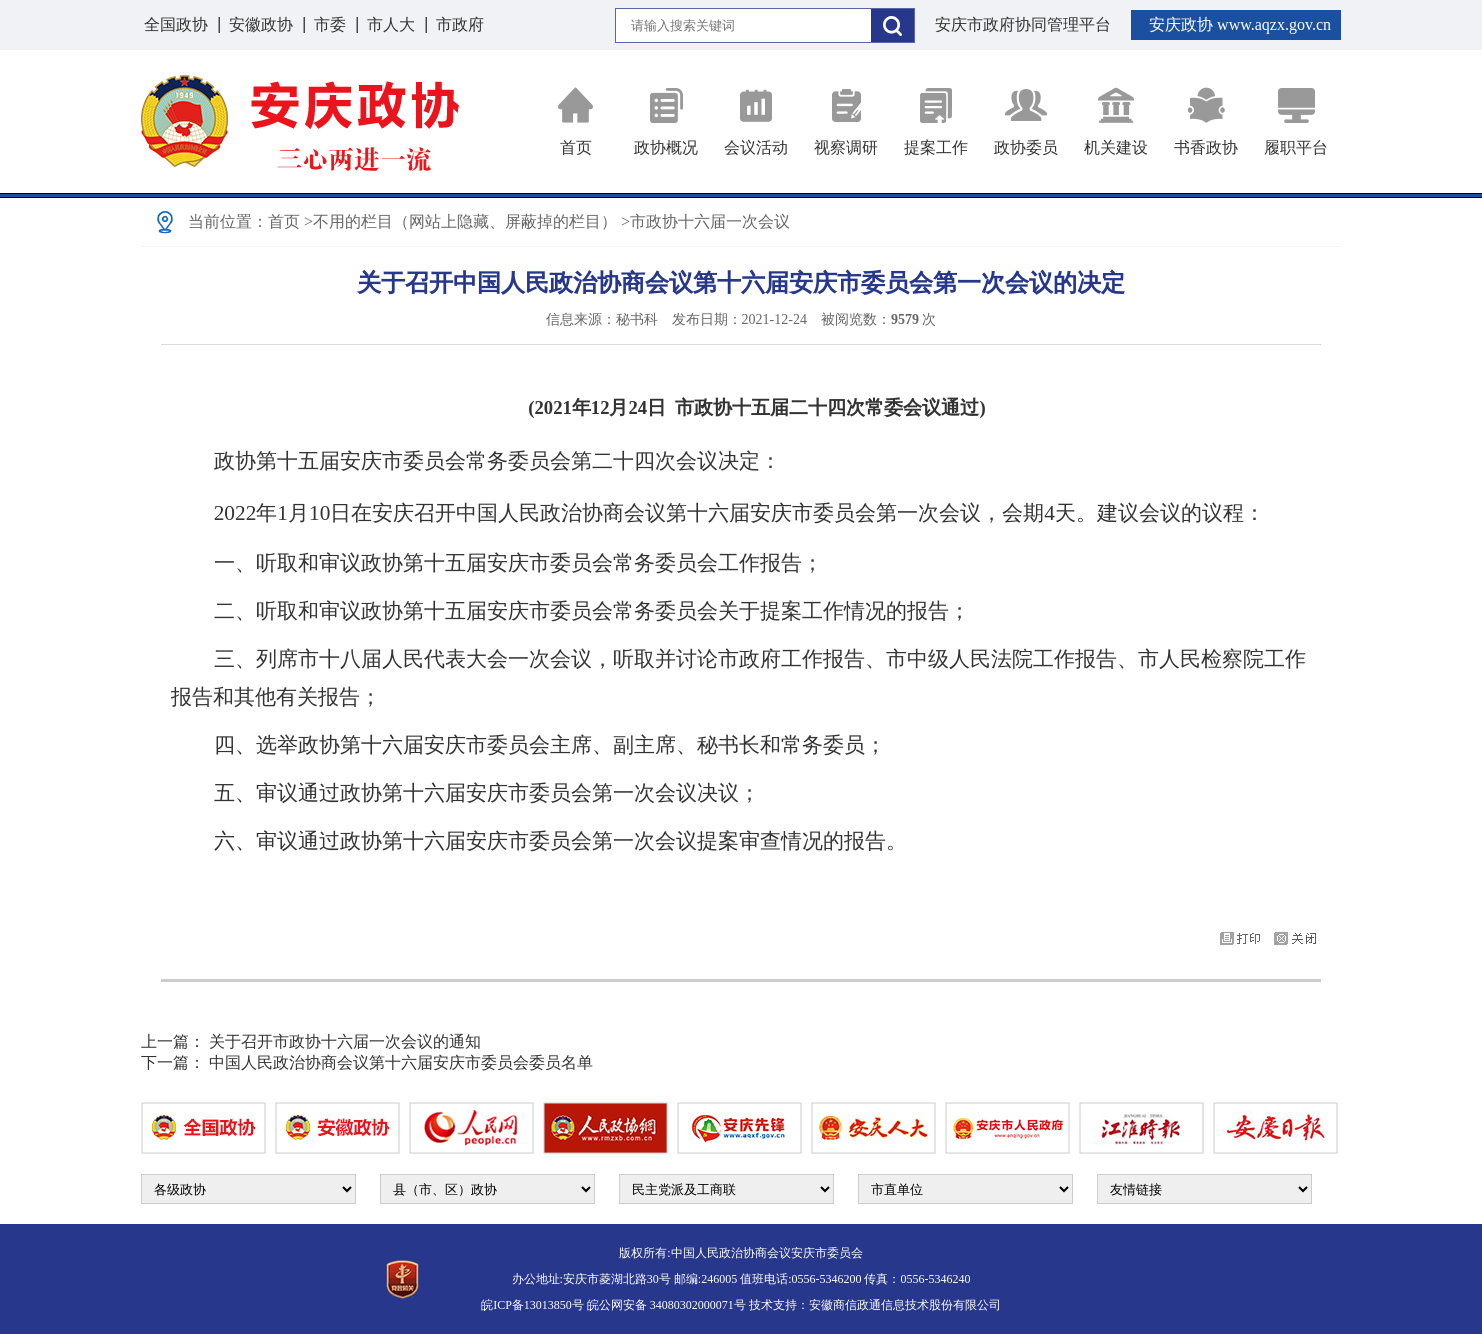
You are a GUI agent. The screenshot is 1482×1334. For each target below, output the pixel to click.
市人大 (391, 24)
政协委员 (1026, 121)
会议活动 (756, 121)
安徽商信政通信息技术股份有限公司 (905, 1305)
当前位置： (228, 221)
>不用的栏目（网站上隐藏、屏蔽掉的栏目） (460, 221)
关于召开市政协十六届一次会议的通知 (345, 1041)
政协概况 (666, 121)
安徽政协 (261, 24)
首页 (576, 121)
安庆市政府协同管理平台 (1023, 24)
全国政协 (176, 24)
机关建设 (1116, 121)
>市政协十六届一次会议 (705, 221)
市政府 (460, 24)
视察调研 (846, 121)
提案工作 (936, 121)
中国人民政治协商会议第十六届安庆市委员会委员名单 (401, 1062)
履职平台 (1296, 121)
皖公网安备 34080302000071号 (666, 1305)
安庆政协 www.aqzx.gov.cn (1240, 24)
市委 (330, 24)
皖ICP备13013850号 (532, 1305)
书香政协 (1206, 121)
